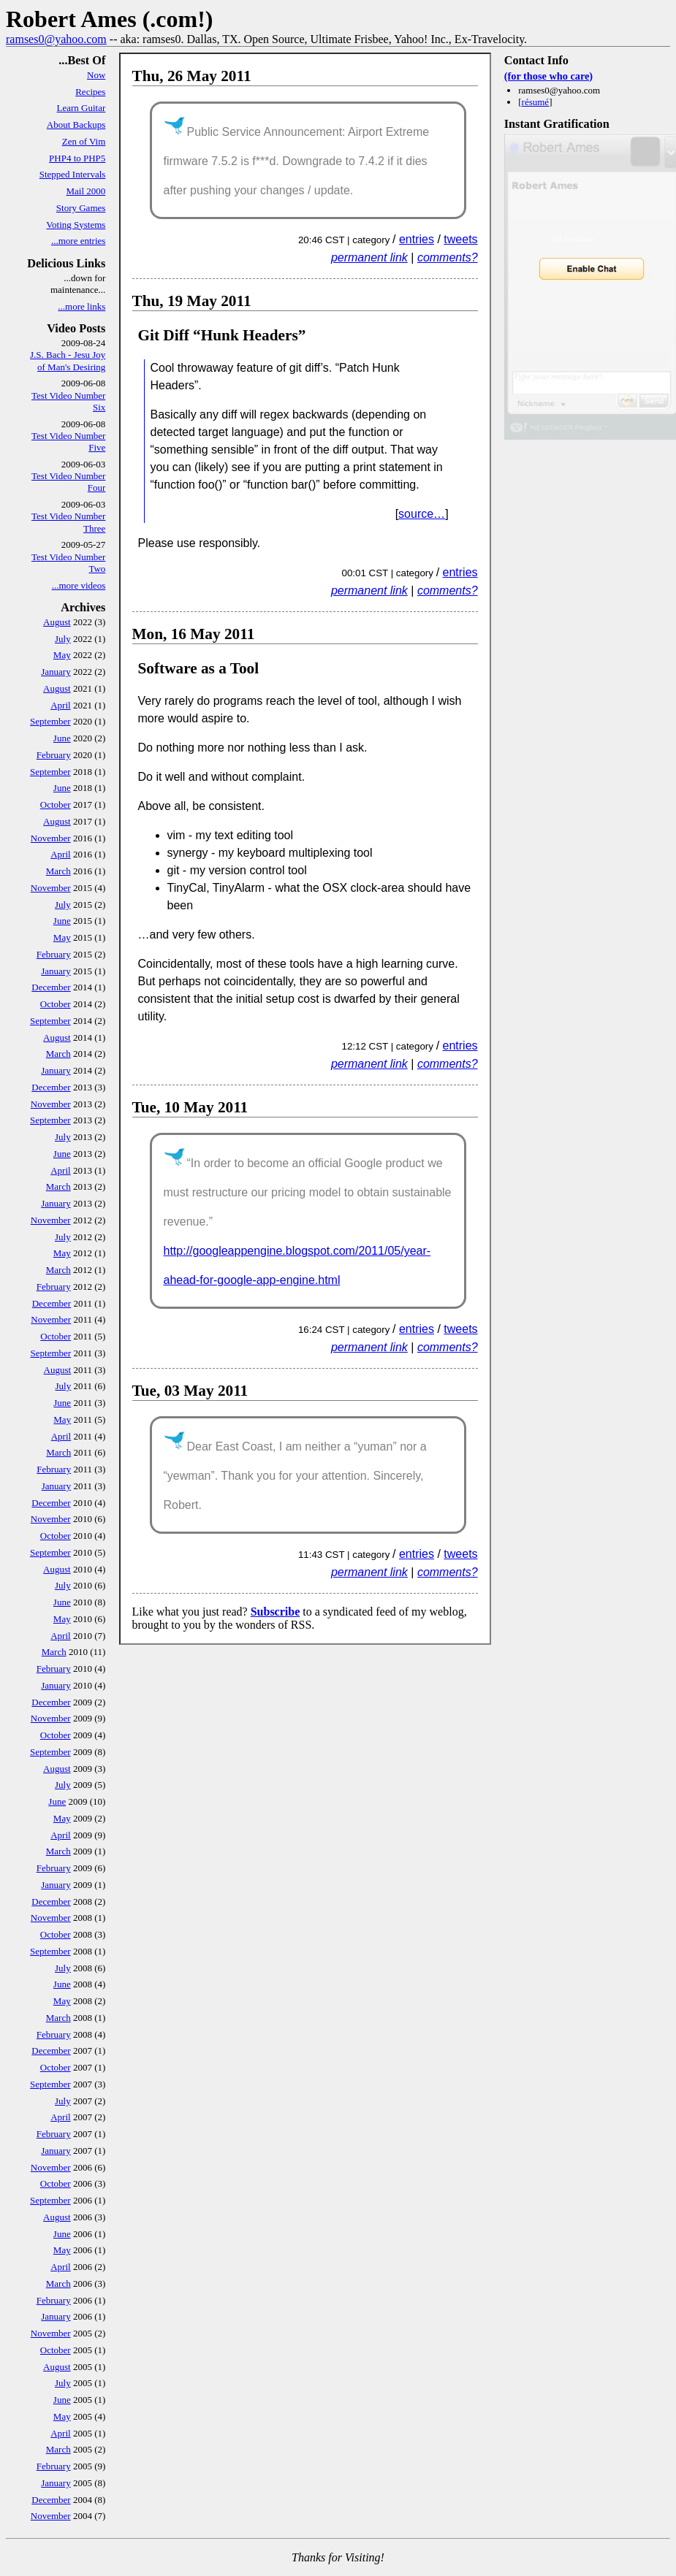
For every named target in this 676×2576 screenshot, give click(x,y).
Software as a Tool (198, 668)
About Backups (76, 124)
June (62, 738)
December (50, 987)
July (63, 638)
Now (96, 74)
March (58, 870)
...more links (81, 306)
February (54, 754)
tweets (460, 239)
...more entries (78, 240)
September (50, 721)
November (51, 838)
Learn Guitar (81, 107)
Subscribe (275, 1611)
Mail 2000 (86, 191)
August (57, 621)
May (62, 654)
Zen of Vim (84, 141)
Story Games (81, 207)
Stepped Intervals (72, 174)
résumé (536, 101)
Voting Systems (75, 224)
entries (416, 239)
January (55, 671)
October (55, 804)
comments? (447, 257)
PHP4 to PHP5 (77, 158)
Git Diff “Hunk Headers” (222, 335)
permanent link (369, 257)
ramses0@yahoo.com (56, 39)
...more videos (79, 585)
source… (421, 514)
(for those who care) (548, 76)
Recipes (90, 91)
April (60, 705)
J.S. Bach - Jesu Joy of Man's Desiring (67, 360)
